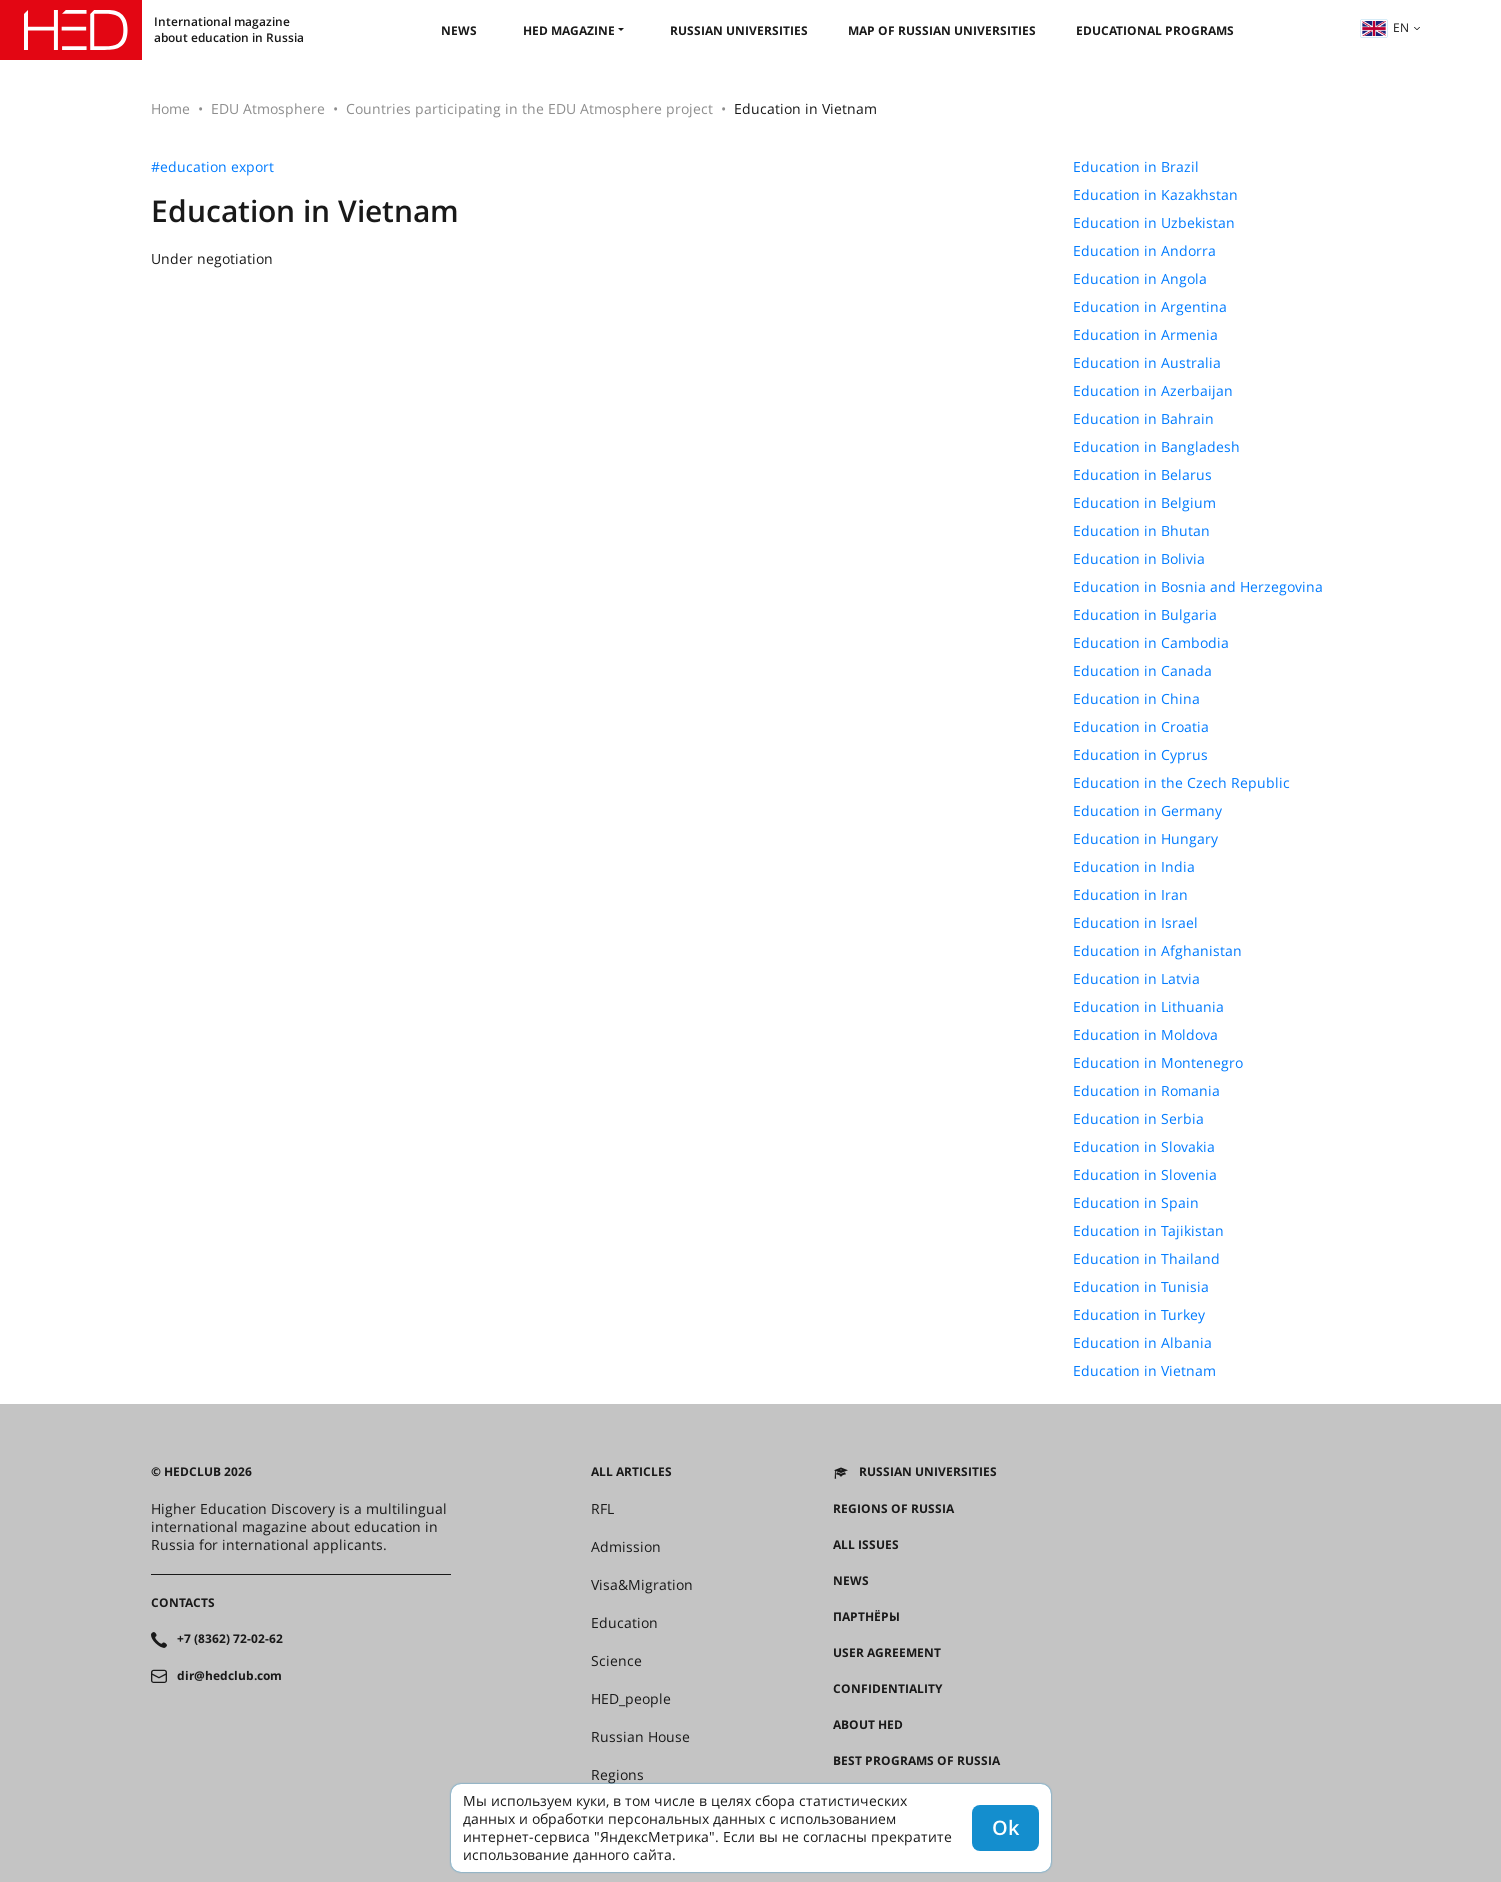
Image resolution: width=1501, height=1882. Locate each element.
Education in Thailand (1146, 1259)
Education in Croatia (1141, 727)
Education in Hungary (1145, 839)
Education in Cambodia (1151, 643)
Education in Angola (1140, 279)
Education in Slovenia (1145, 1175)
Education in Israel (1135, 923)
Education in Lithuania (1148, 1007)
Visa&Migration (642, 1585)
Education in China (1136, 699)
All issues (866, 1545)
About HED (868, 1725)
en (1385, 27)
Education (624, 1623)
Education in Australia (1147, 363)
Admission (626, 1547)
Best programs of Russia (916, 1761)
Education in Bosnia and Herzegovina (1198, 587)
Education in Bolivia (1139, 559)
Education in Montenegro (1158, 1063)
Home (170, 108)
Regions (617, 1775)
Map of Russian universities (942, 30)
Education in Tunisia (1141, 1287)
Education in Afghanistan (1157, 951)
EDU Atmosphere (268, 108)
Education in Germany (1147, 811)
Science (616, 1661)
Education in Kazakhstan (1155, 195)
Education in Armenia (1145, 335)
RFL (602, 1509)
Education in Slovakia (1144, 1147)
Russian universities (739, 30)
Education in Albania (1142, 1343)
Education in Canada (1142, 671)
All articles (631, 1472)
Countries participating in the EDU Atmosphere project (529, 108)
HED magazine (569, 30)
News (459, 30)
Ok (1005, 1827)
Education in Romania (1146, 1091)
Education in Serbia (1138, 1119)
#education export (212, 167)
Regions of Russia (893, 1509)
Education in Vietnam (1144, 1371)
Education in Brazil (1136, 167)
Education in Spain (1136, 1203)
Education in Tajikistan (1148, 1231)
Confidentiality (887, 1689)
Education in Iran (1130, 895)
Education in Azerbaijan (1153, 391)
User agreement (887, 1653)
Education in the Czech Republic (1181, 783)
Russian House (640, 1737)
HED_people (631, 1699)
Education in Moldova (1145, 1035)
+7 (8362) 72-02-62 (230, 1639)
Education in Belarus (1142, 475)
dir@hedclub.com (229, 1676)
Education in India (1134, 867)
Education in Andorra (1144, 251)
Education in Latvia (1136, 979)
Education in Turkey (1139, 1315)
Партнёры (866, 1617)
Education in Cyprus (1140, 755)
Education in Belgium (1144, 503)
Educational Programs (1155, 30)
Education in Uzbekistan (1154, 223)
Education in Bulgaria (1145, 615)
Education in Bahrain (1143, 419)
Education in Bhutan (1141, 531)
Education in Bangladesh (1156, 447)
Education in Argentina (1150, 307)
